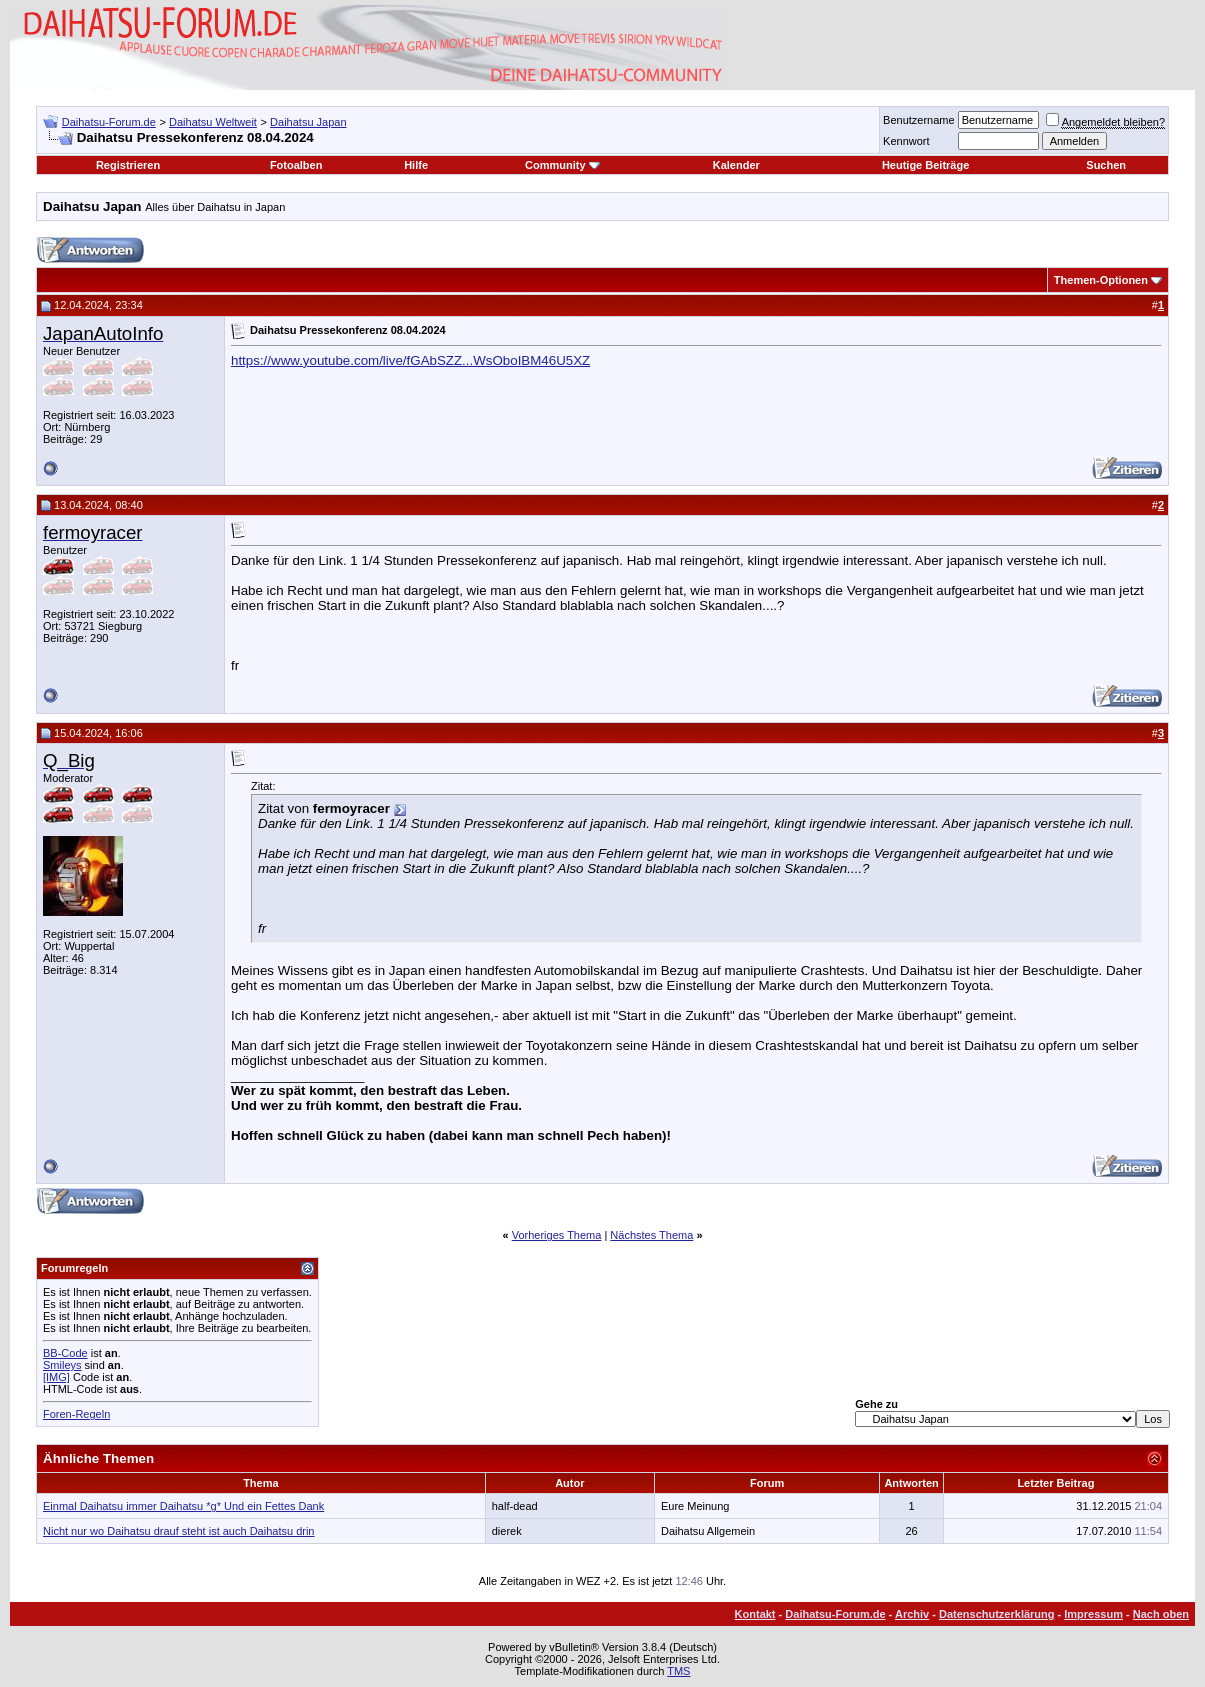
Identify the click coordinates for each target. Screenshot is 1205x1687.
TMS (678, 1671)
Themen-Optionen (1101, 280)
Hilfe (416, 165)
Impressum (1093, 1614)
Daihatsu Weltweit (213, 122)
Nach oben (1161, 1614)
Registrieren (128, 165)
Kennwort (906, 141)
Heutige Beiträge (925, 165)
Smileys (62, 1365)
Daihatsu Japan (308, 122)
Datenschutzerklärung (997, 1614)
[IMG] (56, 1377)
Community (562, 165)
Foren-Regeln (76, 1414)
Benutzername (919, 120)
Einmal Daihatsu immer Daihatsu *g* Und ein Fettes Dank (183, 1506)
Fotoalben (296, 165)
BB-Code (65, 1353)
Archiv (912, 1614)
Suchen (1106, 165)
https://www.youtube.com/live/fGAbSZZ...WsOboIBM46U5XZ (410, 360)
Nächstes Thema (651, 1235)
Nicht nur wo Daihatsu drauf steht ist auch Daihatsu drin (178, 1531)
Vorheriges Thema (557, 1235)
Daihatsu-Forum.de (109, 122)
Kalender (736, 165)
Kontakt (755, 1614)
